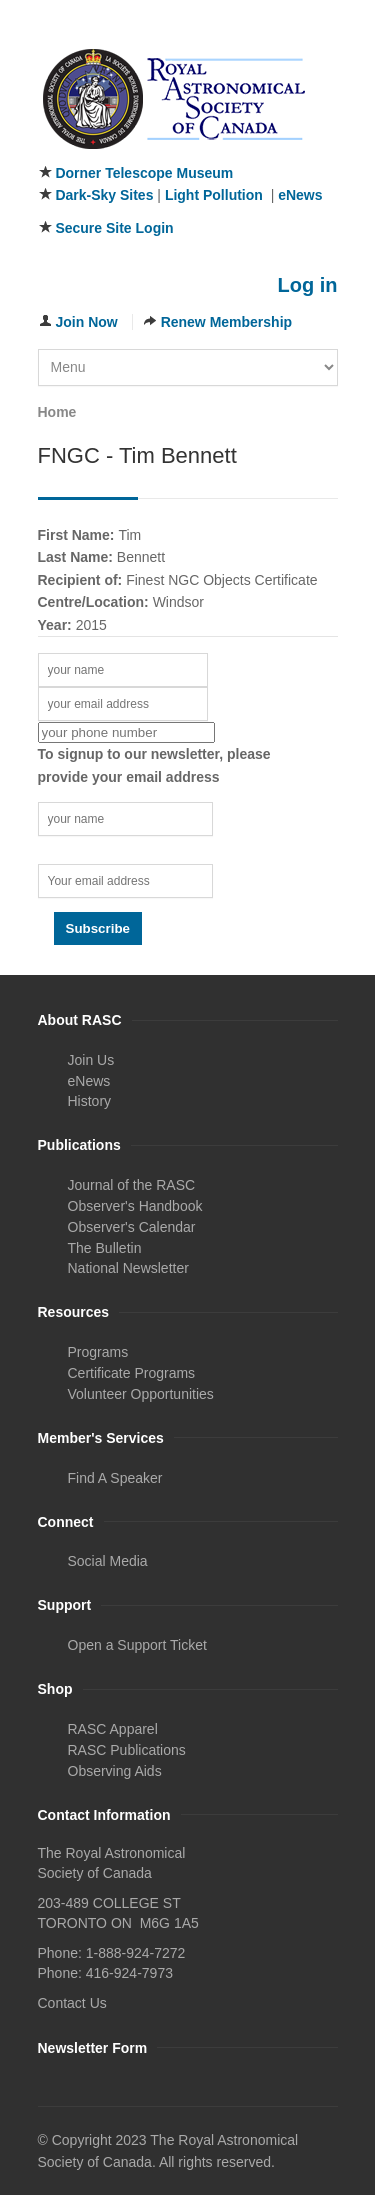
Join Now (87, 322)
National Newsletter (128, 1268)
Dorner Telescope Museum (144, 173)
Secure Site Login (114, 228)
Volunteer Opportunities (141, 1394)
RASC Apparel (113, 1729)
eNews (300, 195)
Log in (308, 285)
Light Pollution (214, 195)
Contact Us (72, 2003)
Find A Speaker (115, 1478)
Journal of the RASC (132, 1185)
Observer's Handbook (135, 1206)
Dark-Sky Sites (104, 195)
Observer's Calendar (132, 1227)
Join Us (91, 1060)
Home (57, 412)
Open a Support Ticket (137, 1645)
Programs (98, 1352)
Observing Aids (115, 1771)
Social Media (108, 1561)
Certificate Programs (132, 1373)
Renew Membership (226, 322)
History (90, 1101)
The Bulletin (105, 1248)
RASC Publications (127, 1750)
